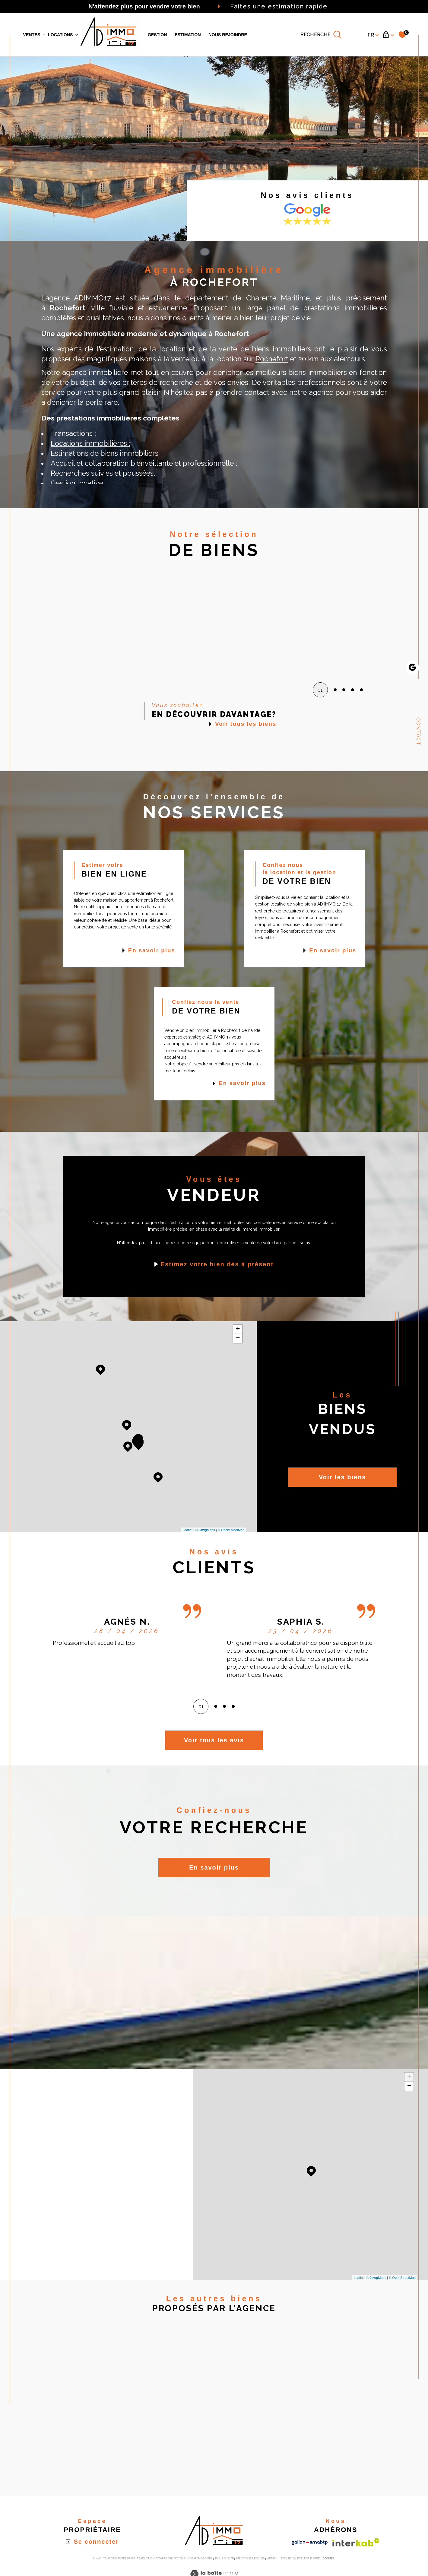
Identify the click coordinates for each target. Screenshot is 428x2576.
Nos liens (287, 2558)
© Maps (205, 1530)
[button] (355, 623)
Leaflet (187, 1530)
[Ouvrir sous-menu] (44, 34)
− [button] (238, 1338)
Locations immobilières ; (90, 443)
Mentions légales (250, 2558)
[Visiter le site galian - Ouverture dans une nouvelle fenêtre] (310, 2542)
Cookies (328, 2558)
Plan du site (224, 2558)
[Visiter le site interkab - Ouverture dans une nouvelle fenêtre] (355, 2542)
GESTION (157, 34)
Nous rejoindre (227, 34)
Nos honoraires (199, 2558)
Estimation (188, 34)
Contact (418, 731)
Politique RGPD (308, 2558)
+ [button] (238, 1329)
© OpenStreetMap (231, 1530)
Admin (272, 2558)
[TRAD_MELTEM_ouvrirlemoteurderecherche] (321, 34)
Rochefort (271, 359)
